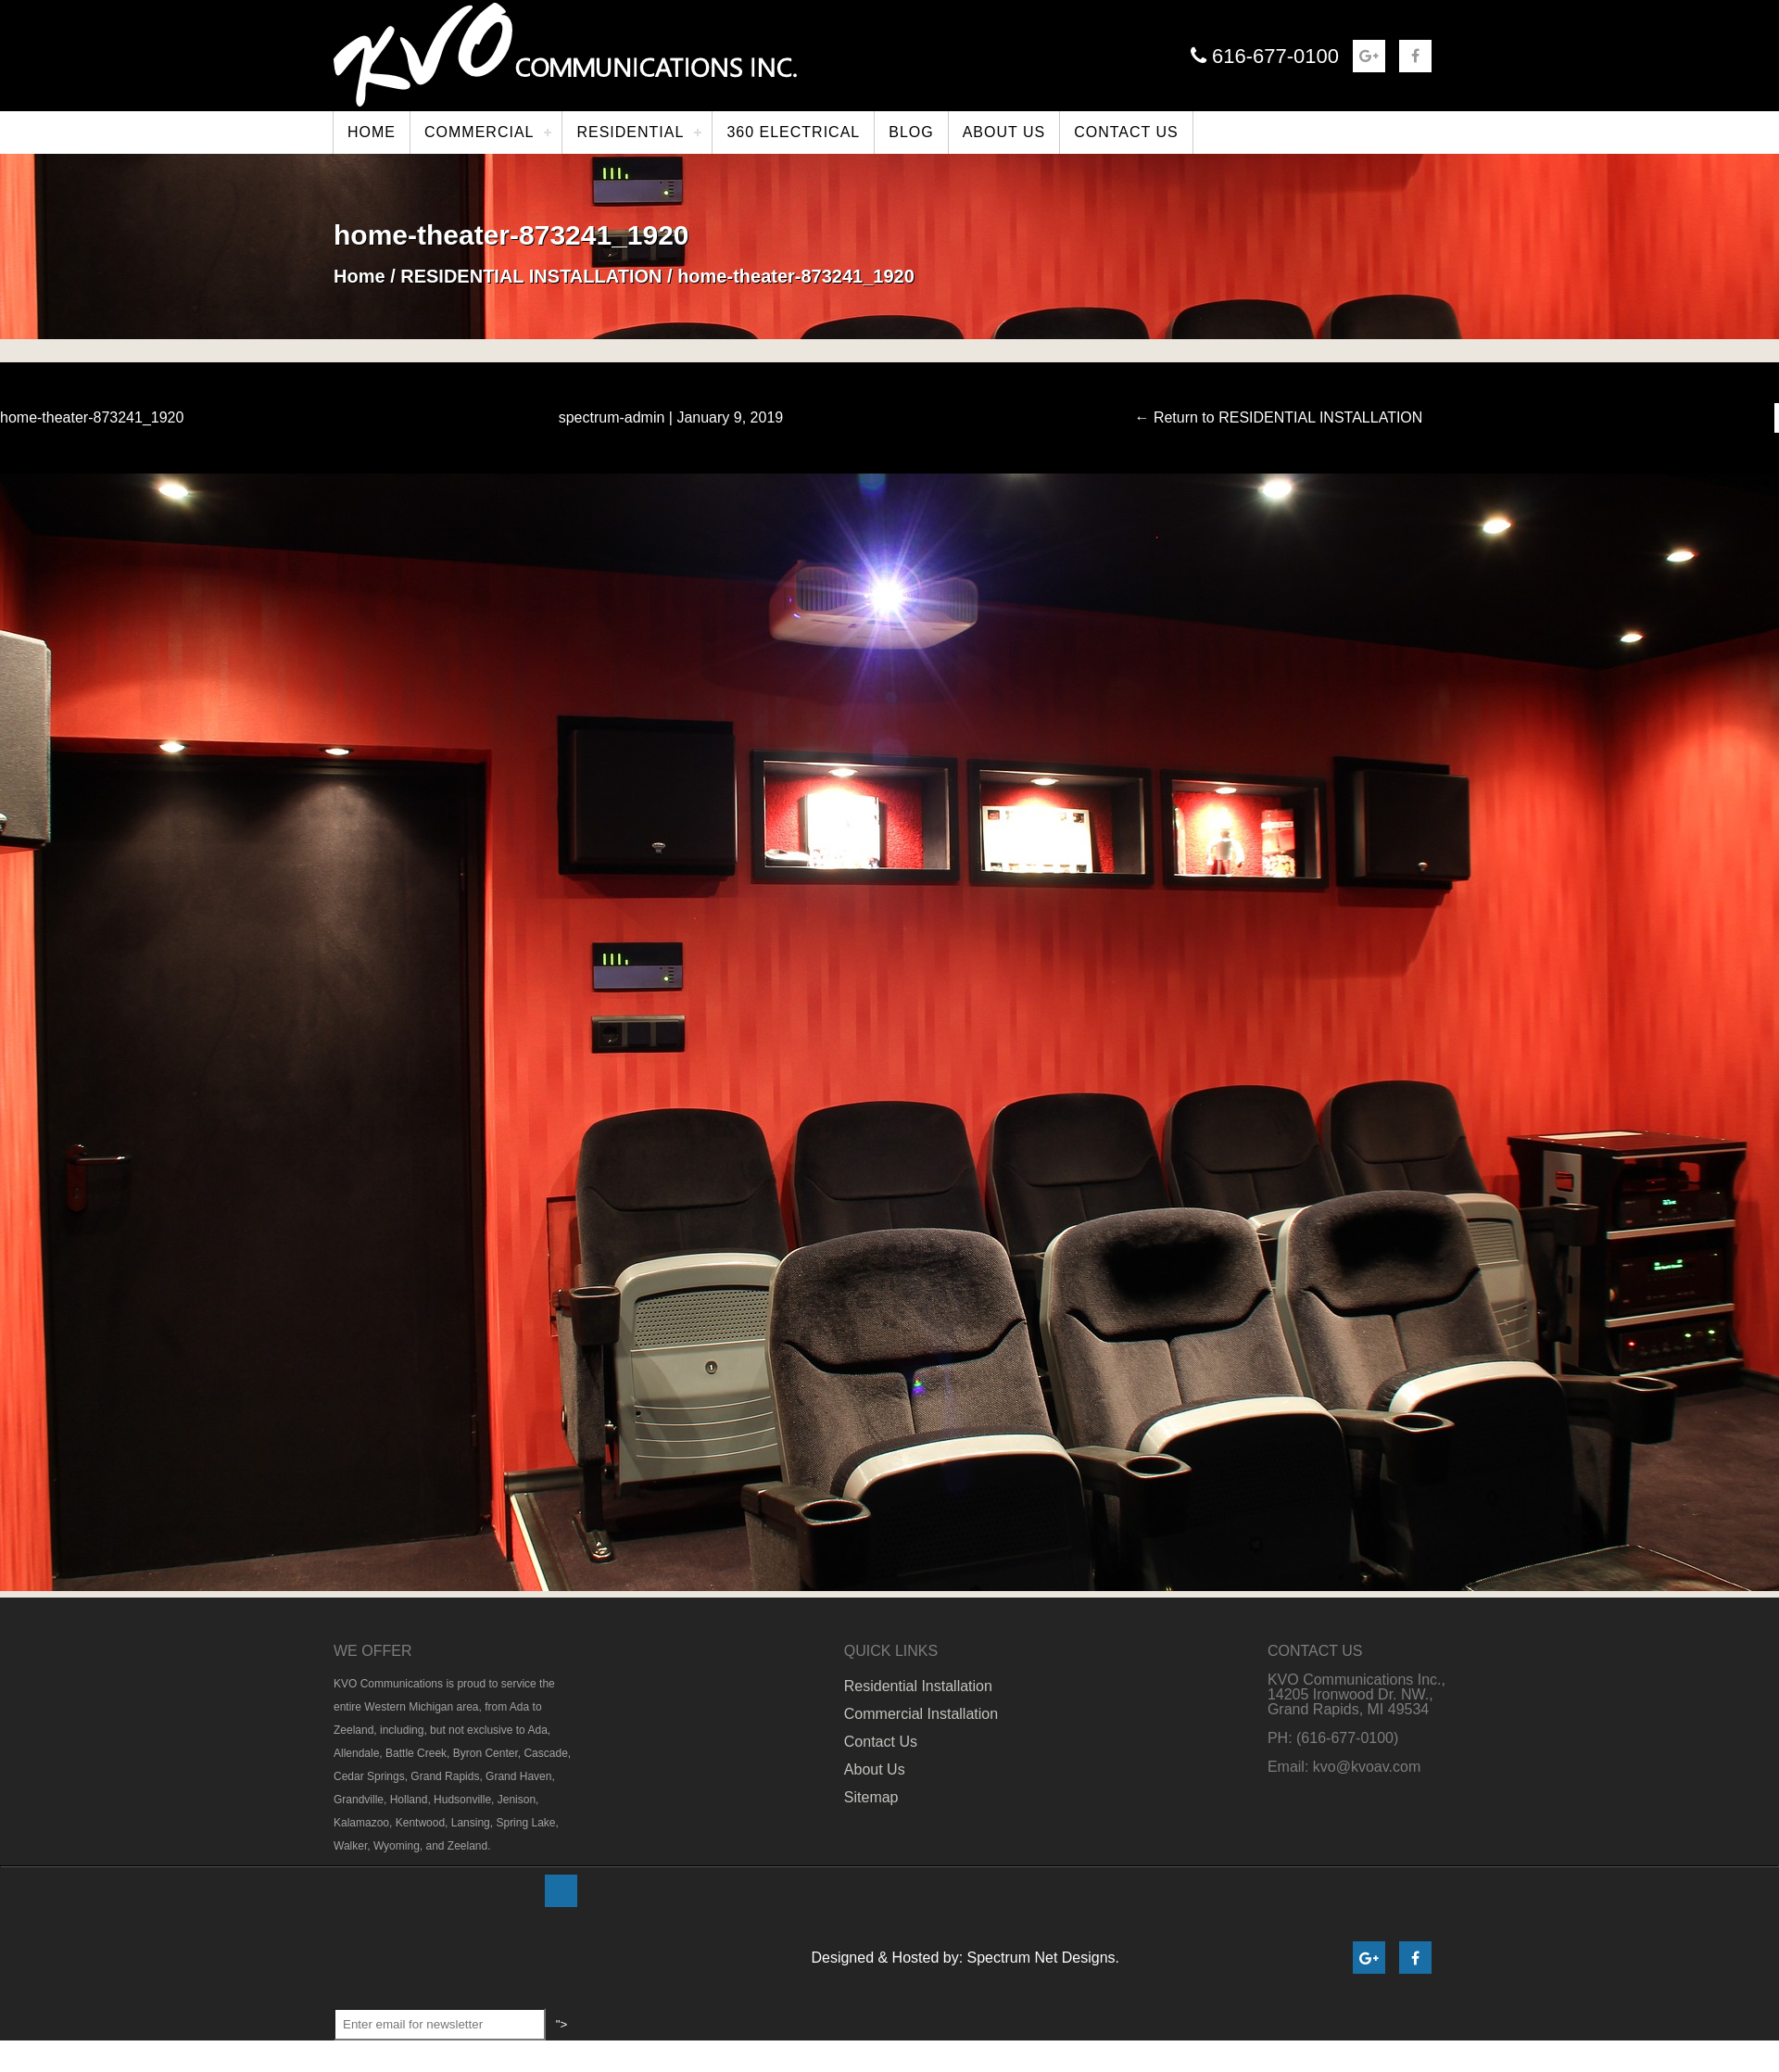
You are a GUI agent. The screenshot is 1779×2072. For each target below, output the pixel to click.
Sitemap (871, 1797)
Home (359, 276)
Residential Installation (918, 1686)
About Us (874, 1769)
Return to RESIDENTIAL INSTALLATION (1278, 418)
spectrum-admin (612, 417)
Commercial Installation (921, 1714)
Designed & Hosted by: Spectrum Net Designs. (965, 1957)
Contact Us (880, 1742)
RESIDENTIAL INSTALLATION (531, 276)
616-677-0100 (1265, 56)
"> (563, 1891)
